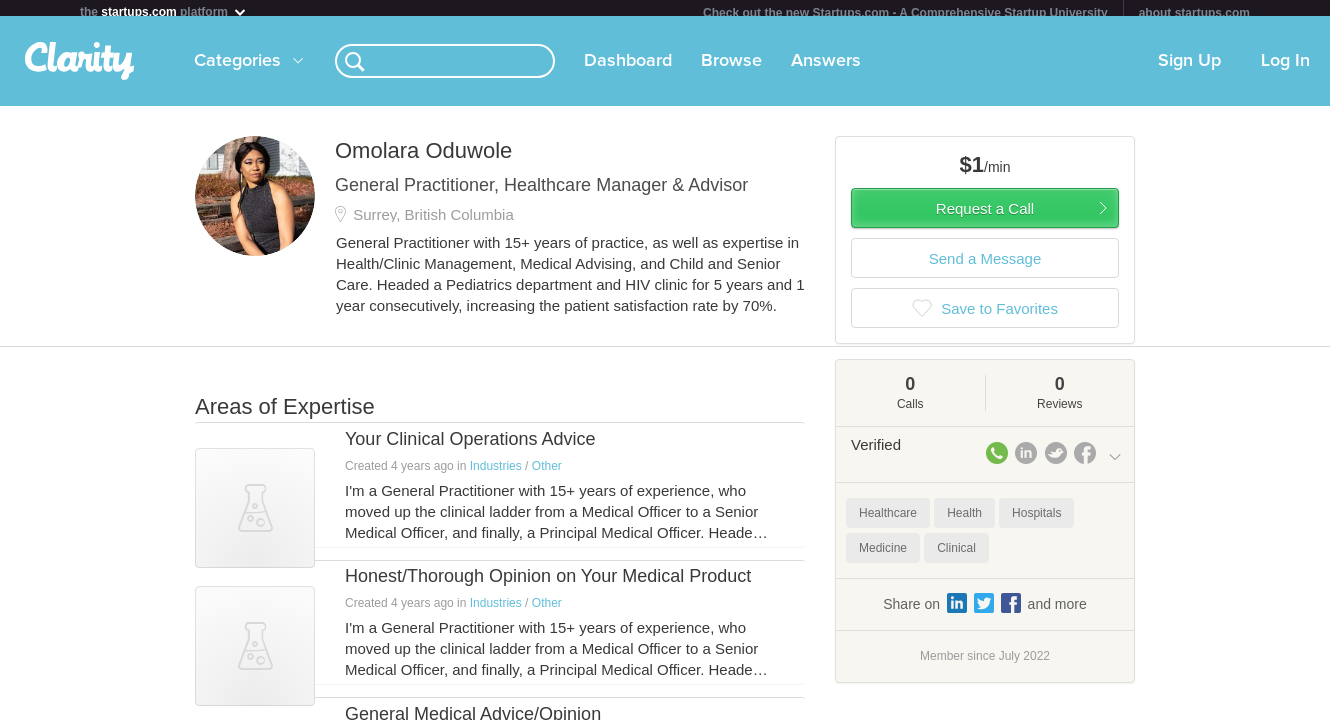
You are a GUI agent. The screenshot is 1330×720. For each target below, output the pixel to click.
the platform (164, 11)
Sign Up (1189, 69)
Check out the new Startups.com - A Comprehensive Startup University (905, 13)
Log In (1285, 69)
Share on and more (985, 611)
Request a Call (985, 216)
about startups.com (1194, 13)
